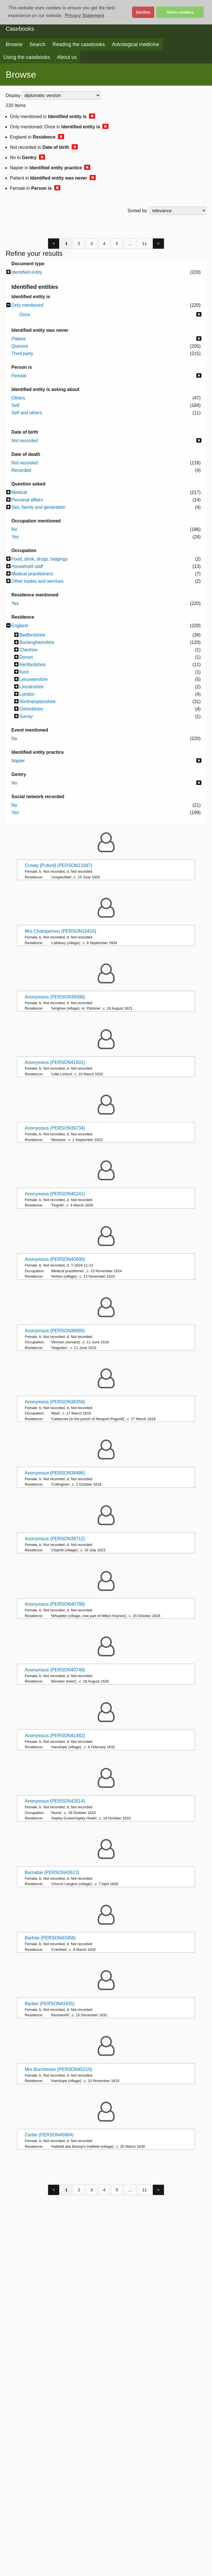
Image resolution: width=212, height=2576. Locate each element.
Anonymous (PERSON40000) (55, 1259)
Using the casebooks (26, 57)
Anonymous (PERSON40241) (55, 1193)
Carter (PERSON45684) (49, 2134)
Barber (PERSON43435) (50, 2003)
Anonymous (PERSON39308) (55, 996)
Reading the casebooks (78, 44)
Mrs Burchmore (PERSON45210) (58, 2069)
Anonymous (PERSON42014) (55, 1801)
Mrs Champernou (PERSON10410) (60, 931)
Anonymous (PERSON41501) (55, 1062)
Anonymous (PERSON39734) (55, 1128)
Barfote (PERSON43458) (50, 1937)
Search (38, 44)
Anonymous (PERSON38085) (55, 1330)
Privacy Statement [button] (84, 15)
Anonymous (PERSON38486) (55, 1473)
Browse (14, 44)
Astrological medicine (135, 44)
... (130, 243)
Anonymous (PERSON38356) (55, 1401)
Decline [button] (143, 12)
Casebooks (20, 29)
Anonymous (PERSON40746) (55, 1669)
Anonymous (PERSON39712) (55, 1538)
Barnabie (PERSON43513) (52, 1872)
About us (67, 57)
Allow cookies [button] (180, 12)
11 (144, 243)
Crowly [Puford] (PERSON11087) (58, 865)
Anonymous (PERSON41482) (55, 1735)
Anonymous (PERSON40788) (55, 1604)
